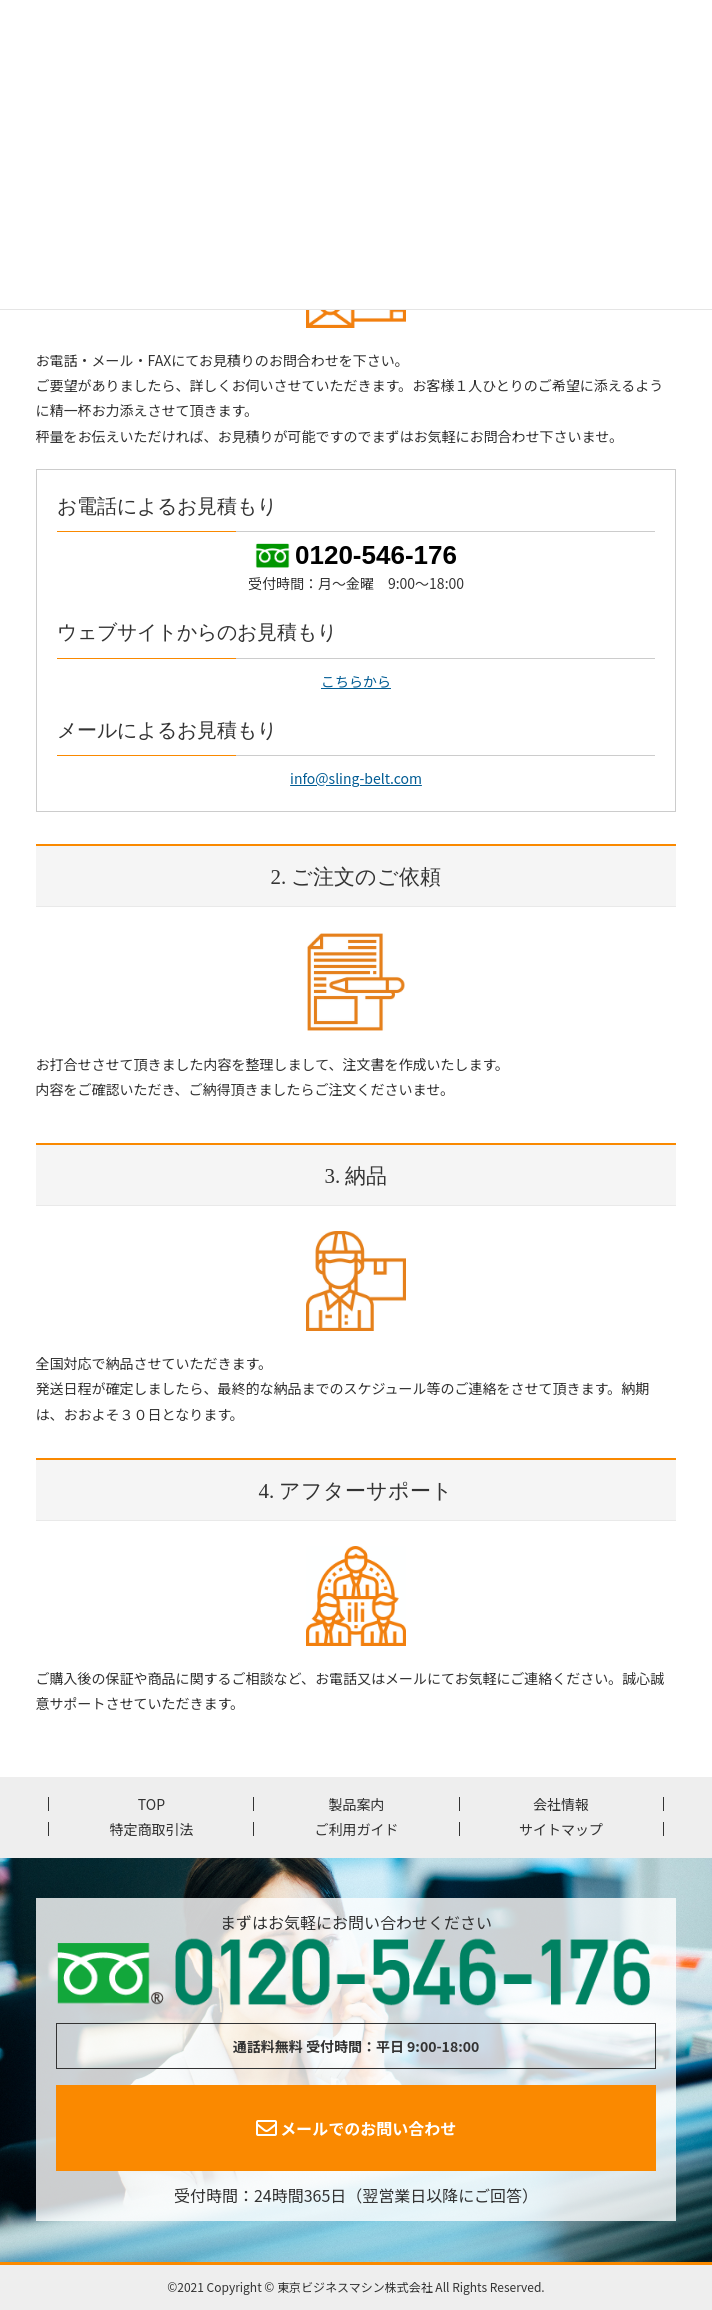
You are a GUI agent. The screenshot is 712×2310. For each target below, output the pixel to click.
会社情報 (561, 1804)
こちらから (356, 681)
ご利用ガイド (356, 1829)
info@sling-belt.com (356, 778)
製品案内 (356, 1804)
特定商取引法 (151, 1829)
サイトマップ (561, 1829)
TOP (151, 1804)
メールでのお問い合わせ (356, 2128)
